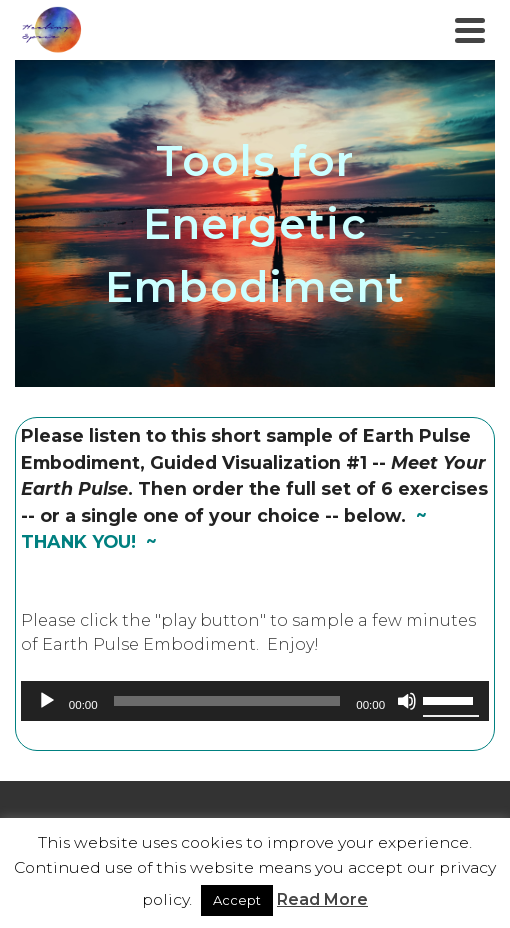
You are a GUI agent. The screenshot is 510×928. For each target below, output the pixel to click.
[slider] (227, 701)
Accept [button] (237, 900)
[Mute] (407, 701)
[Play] (47, 701)
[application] (255, 701)
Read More (322, 899)
